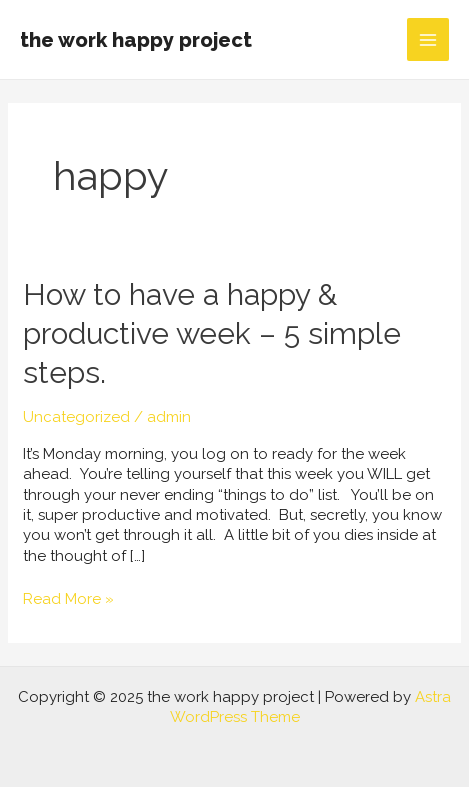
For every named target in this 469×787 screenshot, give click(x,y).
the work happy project (136, 40)
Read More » (68, 598)
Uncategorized (76, 417)
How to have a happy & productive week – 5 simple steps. (212, 333)
